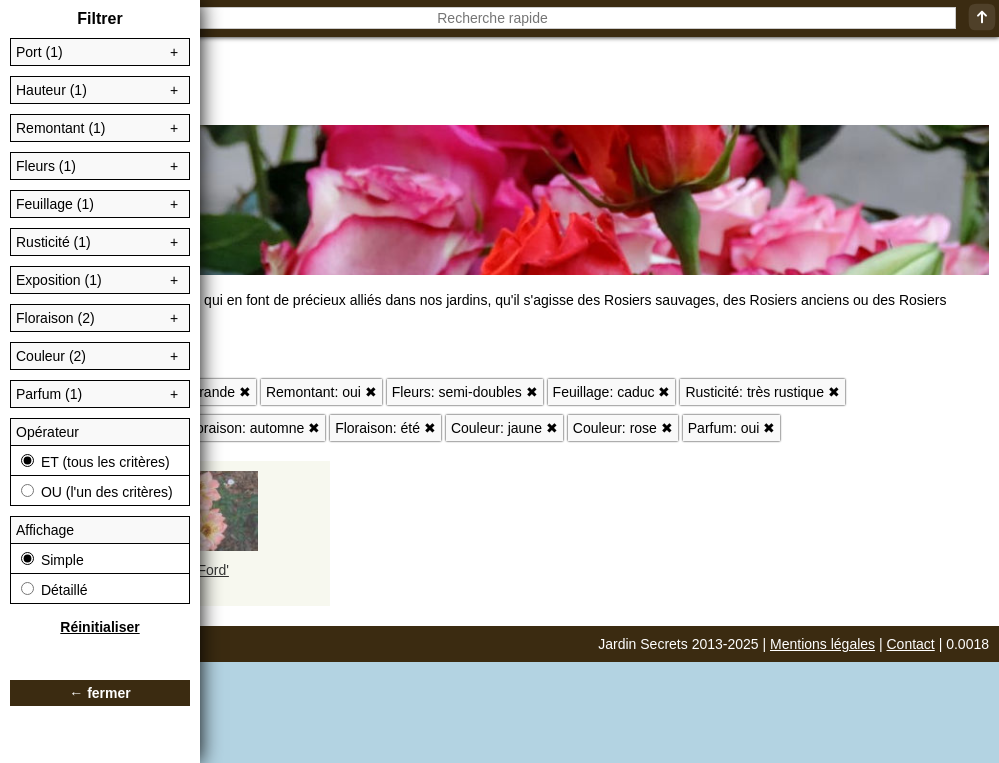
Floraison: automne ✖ (252, 428)
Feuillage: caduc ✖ (612, 392)
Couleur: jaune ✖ (504, 428)
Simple (52, 560)
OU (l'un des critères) (97, 492)
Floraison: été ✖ (385, 428)
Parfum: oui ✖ (731, 428)
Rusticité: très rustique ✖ (762, 392)
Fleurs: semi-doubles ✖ (465, 392)
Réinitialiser (99, 627)
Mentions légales (822, 644)
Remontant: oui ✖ (321, 392)
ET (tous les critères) (95, 462)
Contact (911, 644)
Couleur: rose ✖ (623, 428)
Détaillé (54, 590)
